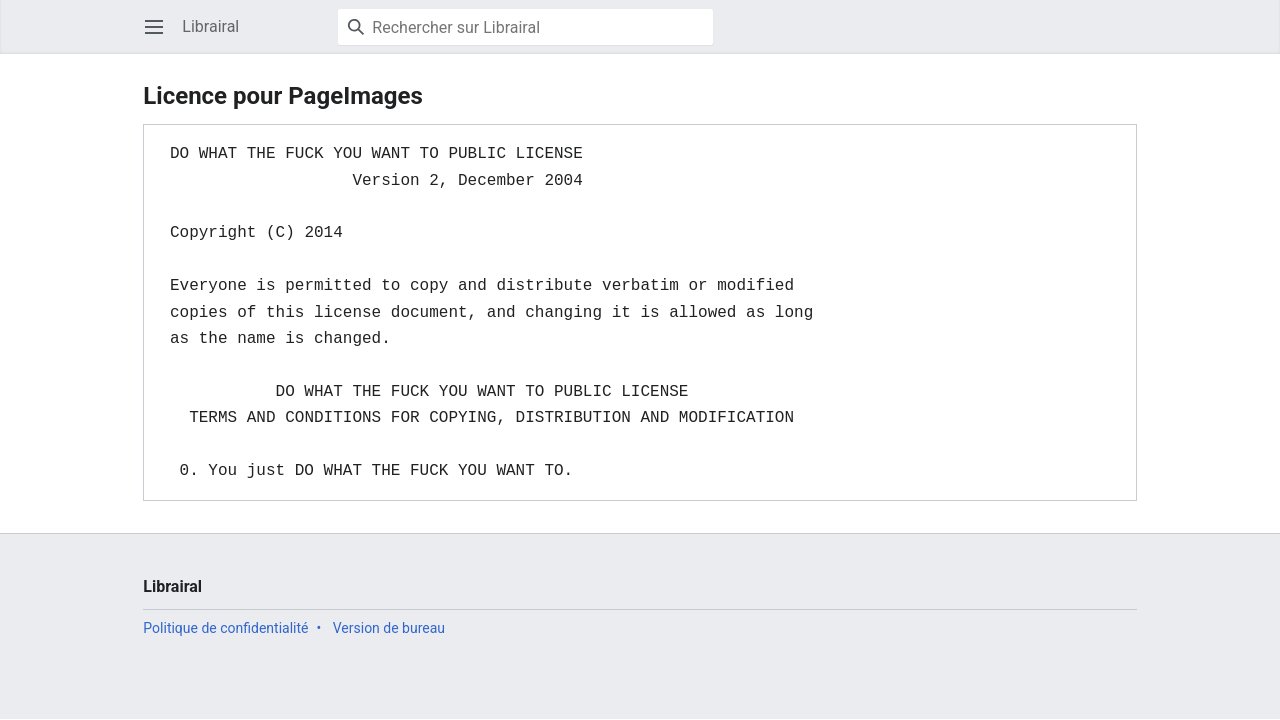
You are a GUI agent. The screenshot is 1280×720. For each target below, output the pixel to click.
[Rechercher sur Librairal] (525, 27)
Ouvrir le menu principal (160, 36)
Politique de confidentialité (225, 628)
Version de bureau (389, 628)
